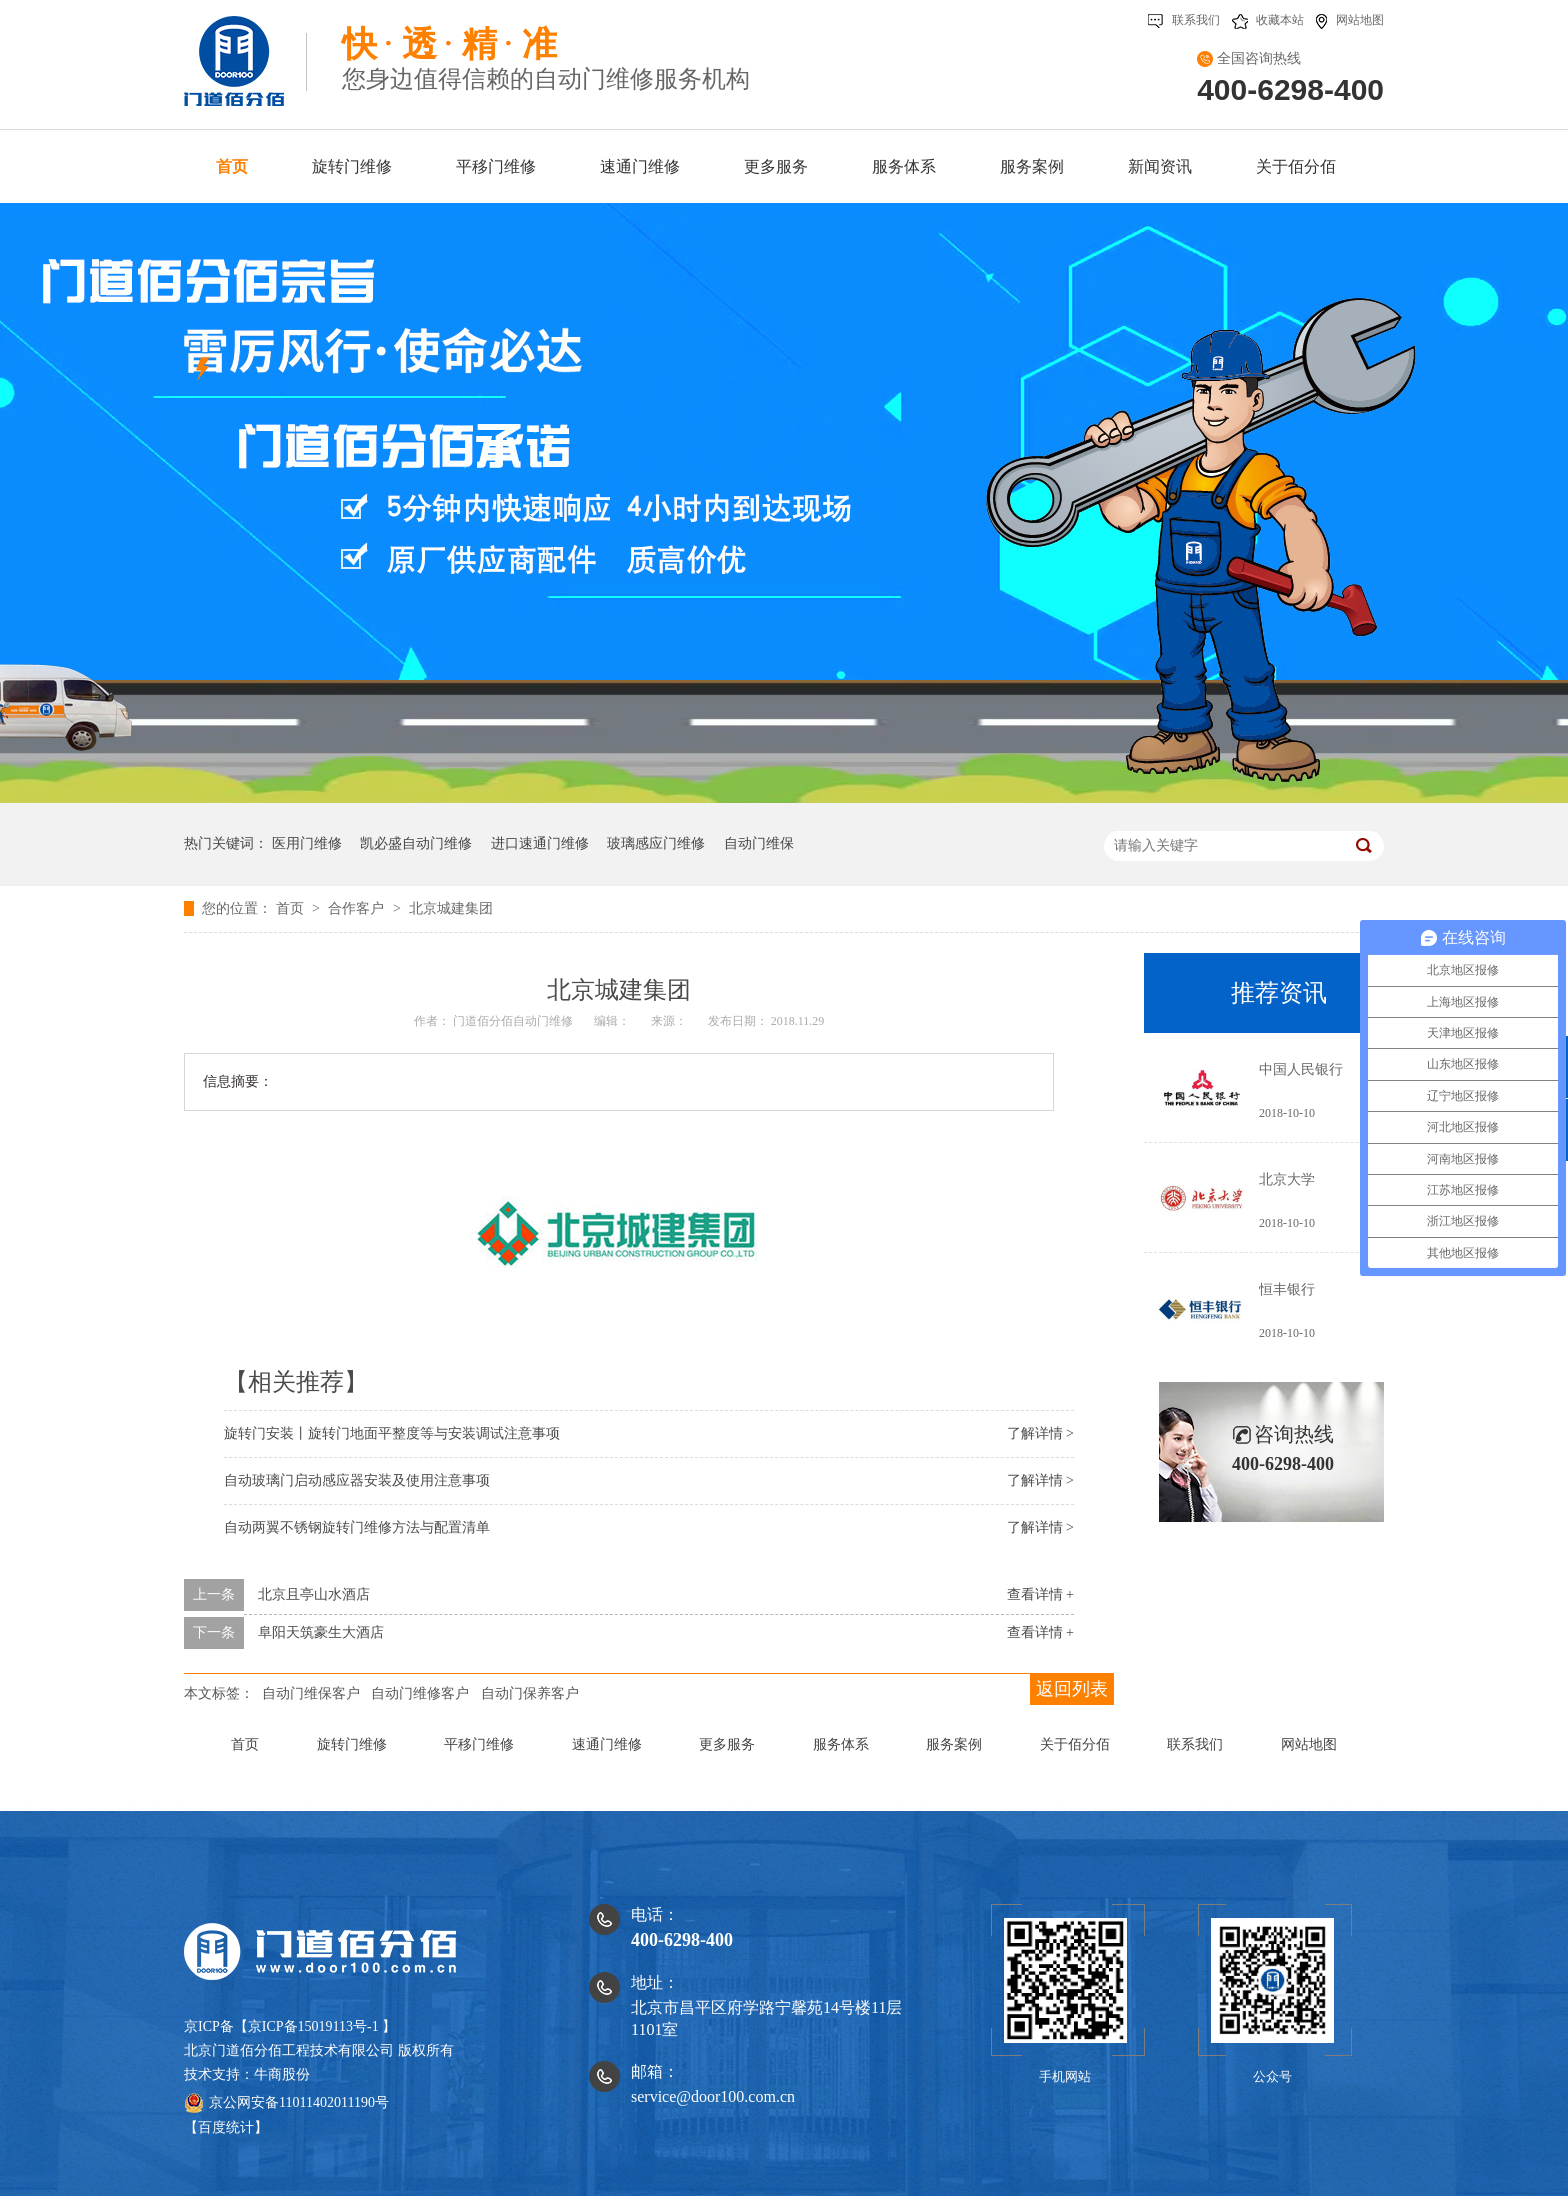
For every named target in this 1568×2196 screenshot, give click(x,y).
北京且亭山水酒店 (314, 1594)
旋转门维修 (352, 1744)
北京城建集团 (451, 908)
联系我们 (1184, 20)
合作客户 (358, 908)
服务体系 (841, 1744)
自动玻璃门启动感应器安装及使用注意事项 (357, 1480)
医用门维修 (307, 843)
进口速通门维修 (540, 843)
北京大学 (1287, 1179)
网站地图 (1350, 20)
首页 (292, 908)
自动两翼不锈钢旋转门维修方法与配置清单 (357, 1527)
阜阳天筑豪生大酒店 (321, 1632)
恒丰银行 (1287, 1289)
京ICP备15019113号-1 (313, 2026)
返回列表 (1072, 1689)
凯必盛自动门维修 (416, 843)
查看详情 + (1040, 1594)
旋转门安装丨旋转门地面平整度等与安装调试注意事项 (392, 1433)
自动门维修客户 (420, 1693)
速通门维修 (607, 1744)
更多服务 (727, 1744)
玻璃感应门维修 (656, 843)
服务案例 (954, 1744)
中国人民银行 (1301, 1069)
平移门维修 (479, 1744)
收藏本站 (1268, 20)
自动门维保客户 (311, 1693)
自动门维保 (759, 843)
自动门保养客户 (530, 1693)
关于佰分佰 (1075, 1744)
